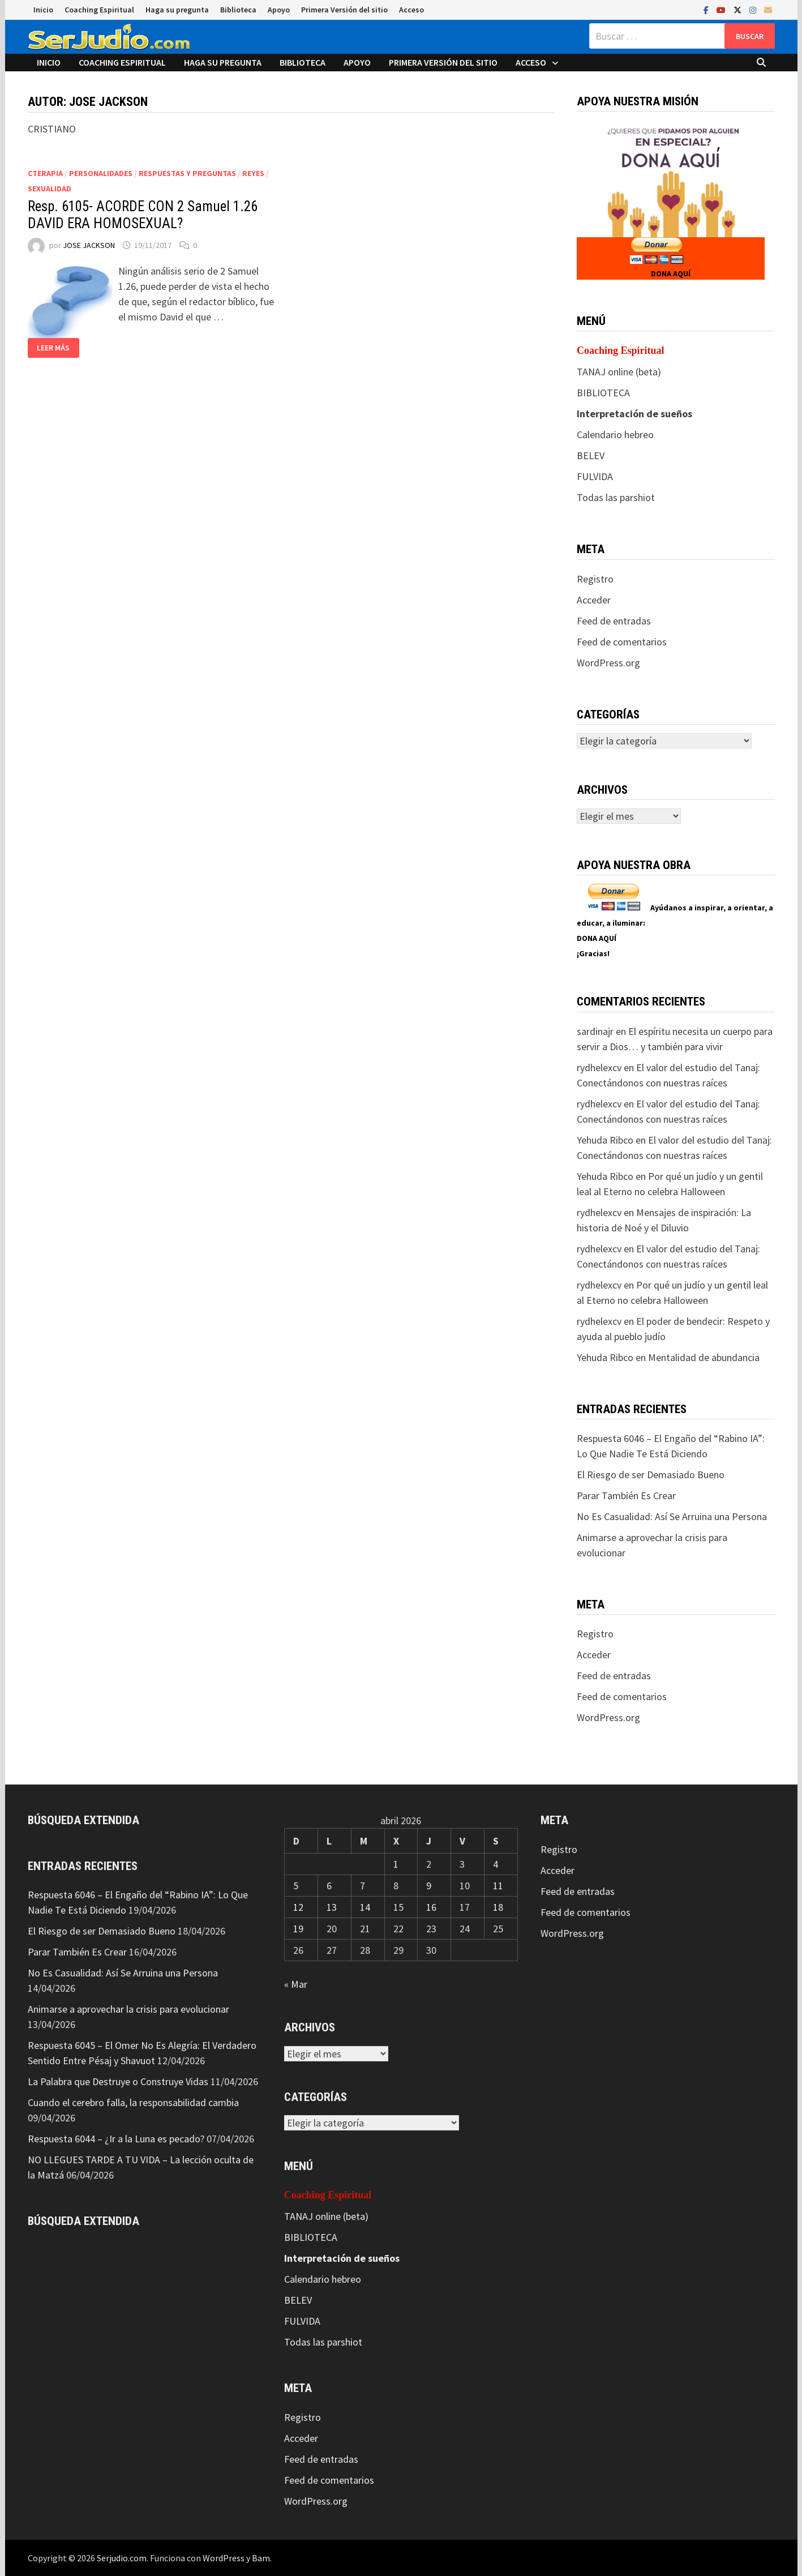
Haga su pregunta (177, 10)
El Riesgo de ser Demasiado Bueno (650, 1474)
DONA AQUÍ (671, 273)
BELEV (590, 455)
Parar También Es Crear (626, 1495)
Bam (261, 2558)
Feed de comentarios (622, 641)
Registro (595, 578)
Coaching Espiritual (99, 10)
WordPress (224, 2558)
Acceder (594, 599)
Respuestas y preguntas (187, 173)
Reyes (253, 173)
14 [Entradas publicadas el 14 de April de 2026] (365, 1907)
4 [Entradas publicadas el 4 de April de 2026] (495, 1864)
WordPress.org (608, 662)
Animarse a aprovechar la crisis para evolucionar (128, 2009)
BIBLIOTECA (603, 392)
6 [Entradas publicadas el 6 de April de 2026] (329, 1885)
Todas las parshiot (616, 497)
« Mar (295, 1984)
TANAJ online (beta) (619, 371)
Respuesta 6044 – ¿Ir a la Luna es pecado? (116, 2138)
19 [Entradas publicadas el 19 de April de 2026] (298, 1928)
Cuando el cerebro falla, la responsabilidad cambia (133, 2102)
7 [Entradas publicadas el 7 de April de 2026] (362, 1885)
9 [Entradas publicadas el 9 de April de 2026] (428, 1885)
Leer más (53, 348)
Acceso (411, 10)
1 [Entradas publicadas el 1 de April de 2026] (395, 1864)
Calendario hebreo (615, 434)
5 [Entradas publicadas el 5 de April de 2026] (295, 1885)
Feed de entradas (614, 620)
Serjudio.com (122, 2558)
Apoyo (279, 10)
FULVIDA (595, 476)
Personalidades (100, 173)
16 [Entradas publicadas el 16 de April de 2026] (431, 1907)
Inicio (43, 10)
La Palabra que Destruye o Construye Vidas (118, 2081)
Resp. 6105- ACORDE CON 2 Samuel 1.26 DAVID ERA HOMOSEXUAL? (143, 215)
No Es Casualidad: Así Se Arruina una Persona (672, 1516)
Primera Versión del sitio (344, 10)
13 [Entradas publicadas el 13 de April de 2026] (332, 1907)
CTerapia (45, 173)
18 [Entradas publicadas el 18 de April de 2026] (498, 1907)
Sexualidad (49, 188)
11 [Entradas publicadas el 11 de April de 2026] (498, 1885)
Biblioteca (238, 10)
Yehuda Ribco (605, 1139)
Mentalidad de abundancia (704, 1357)
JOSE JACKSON (89, 245)
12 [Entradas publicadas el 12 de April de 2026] (298, 1907)
